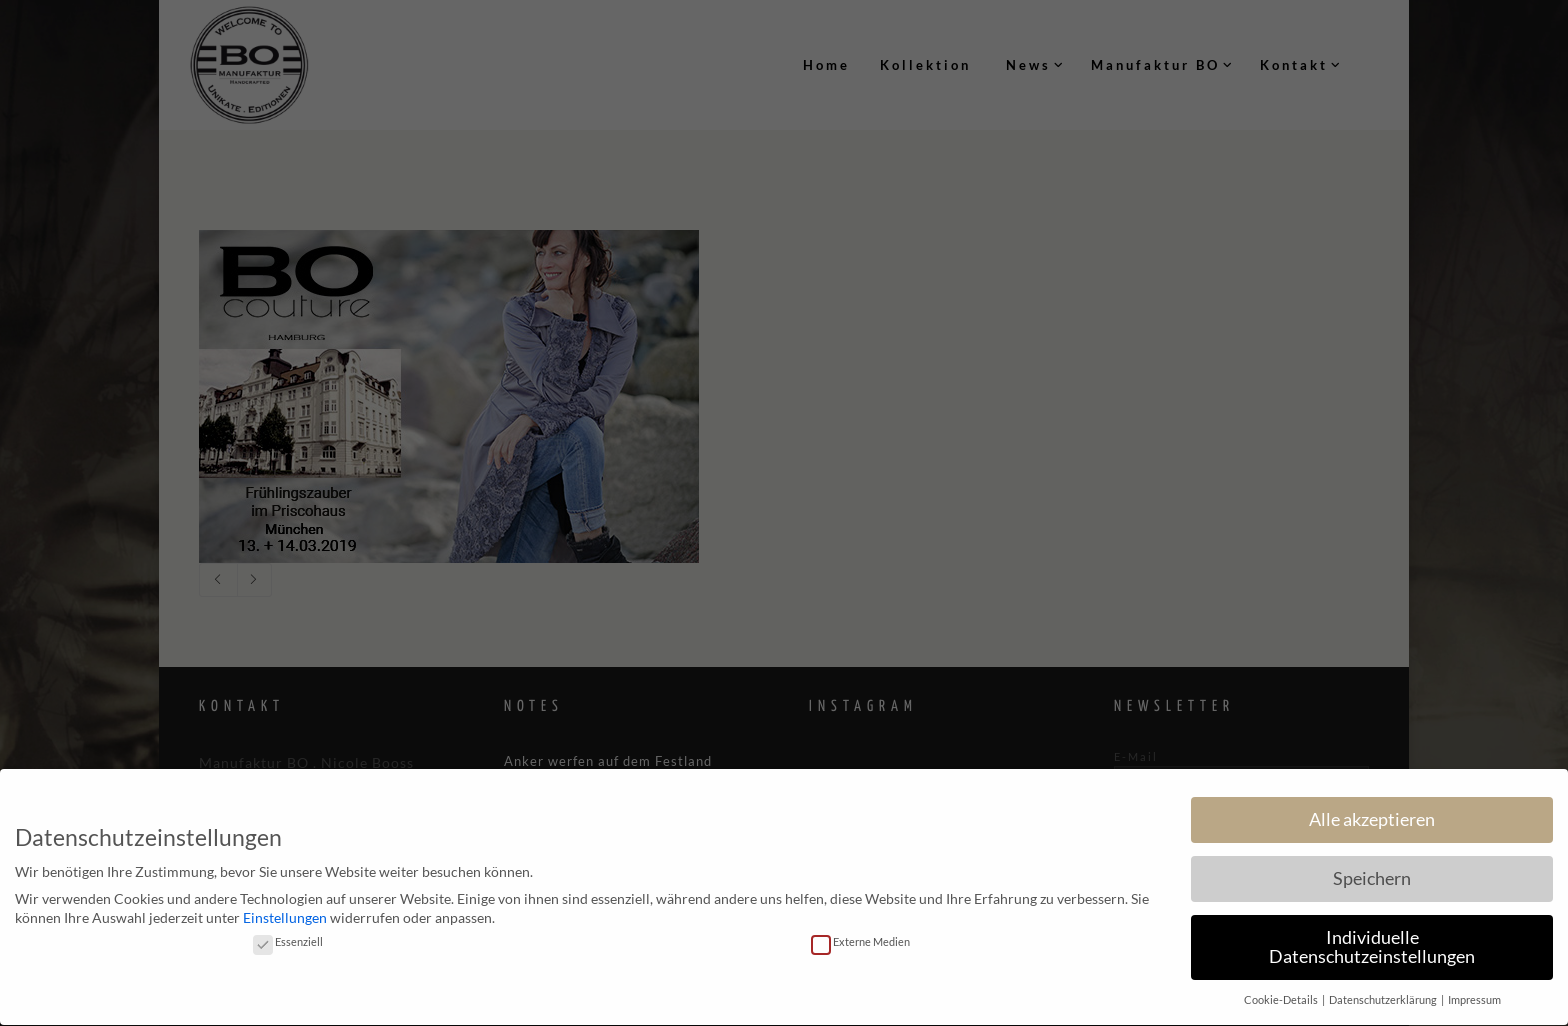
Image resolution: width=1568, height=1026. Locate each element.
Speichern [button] (1372, 870)
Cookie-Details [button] (1282, 993)
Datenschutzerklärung (1384, 993)
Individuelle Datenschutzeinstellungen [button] (1372, 939)
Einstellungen (285, 910)
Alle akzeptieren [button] (1372, 811)
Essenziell (288, 933)
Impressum (1474, 993)
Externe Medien (860, 933)
